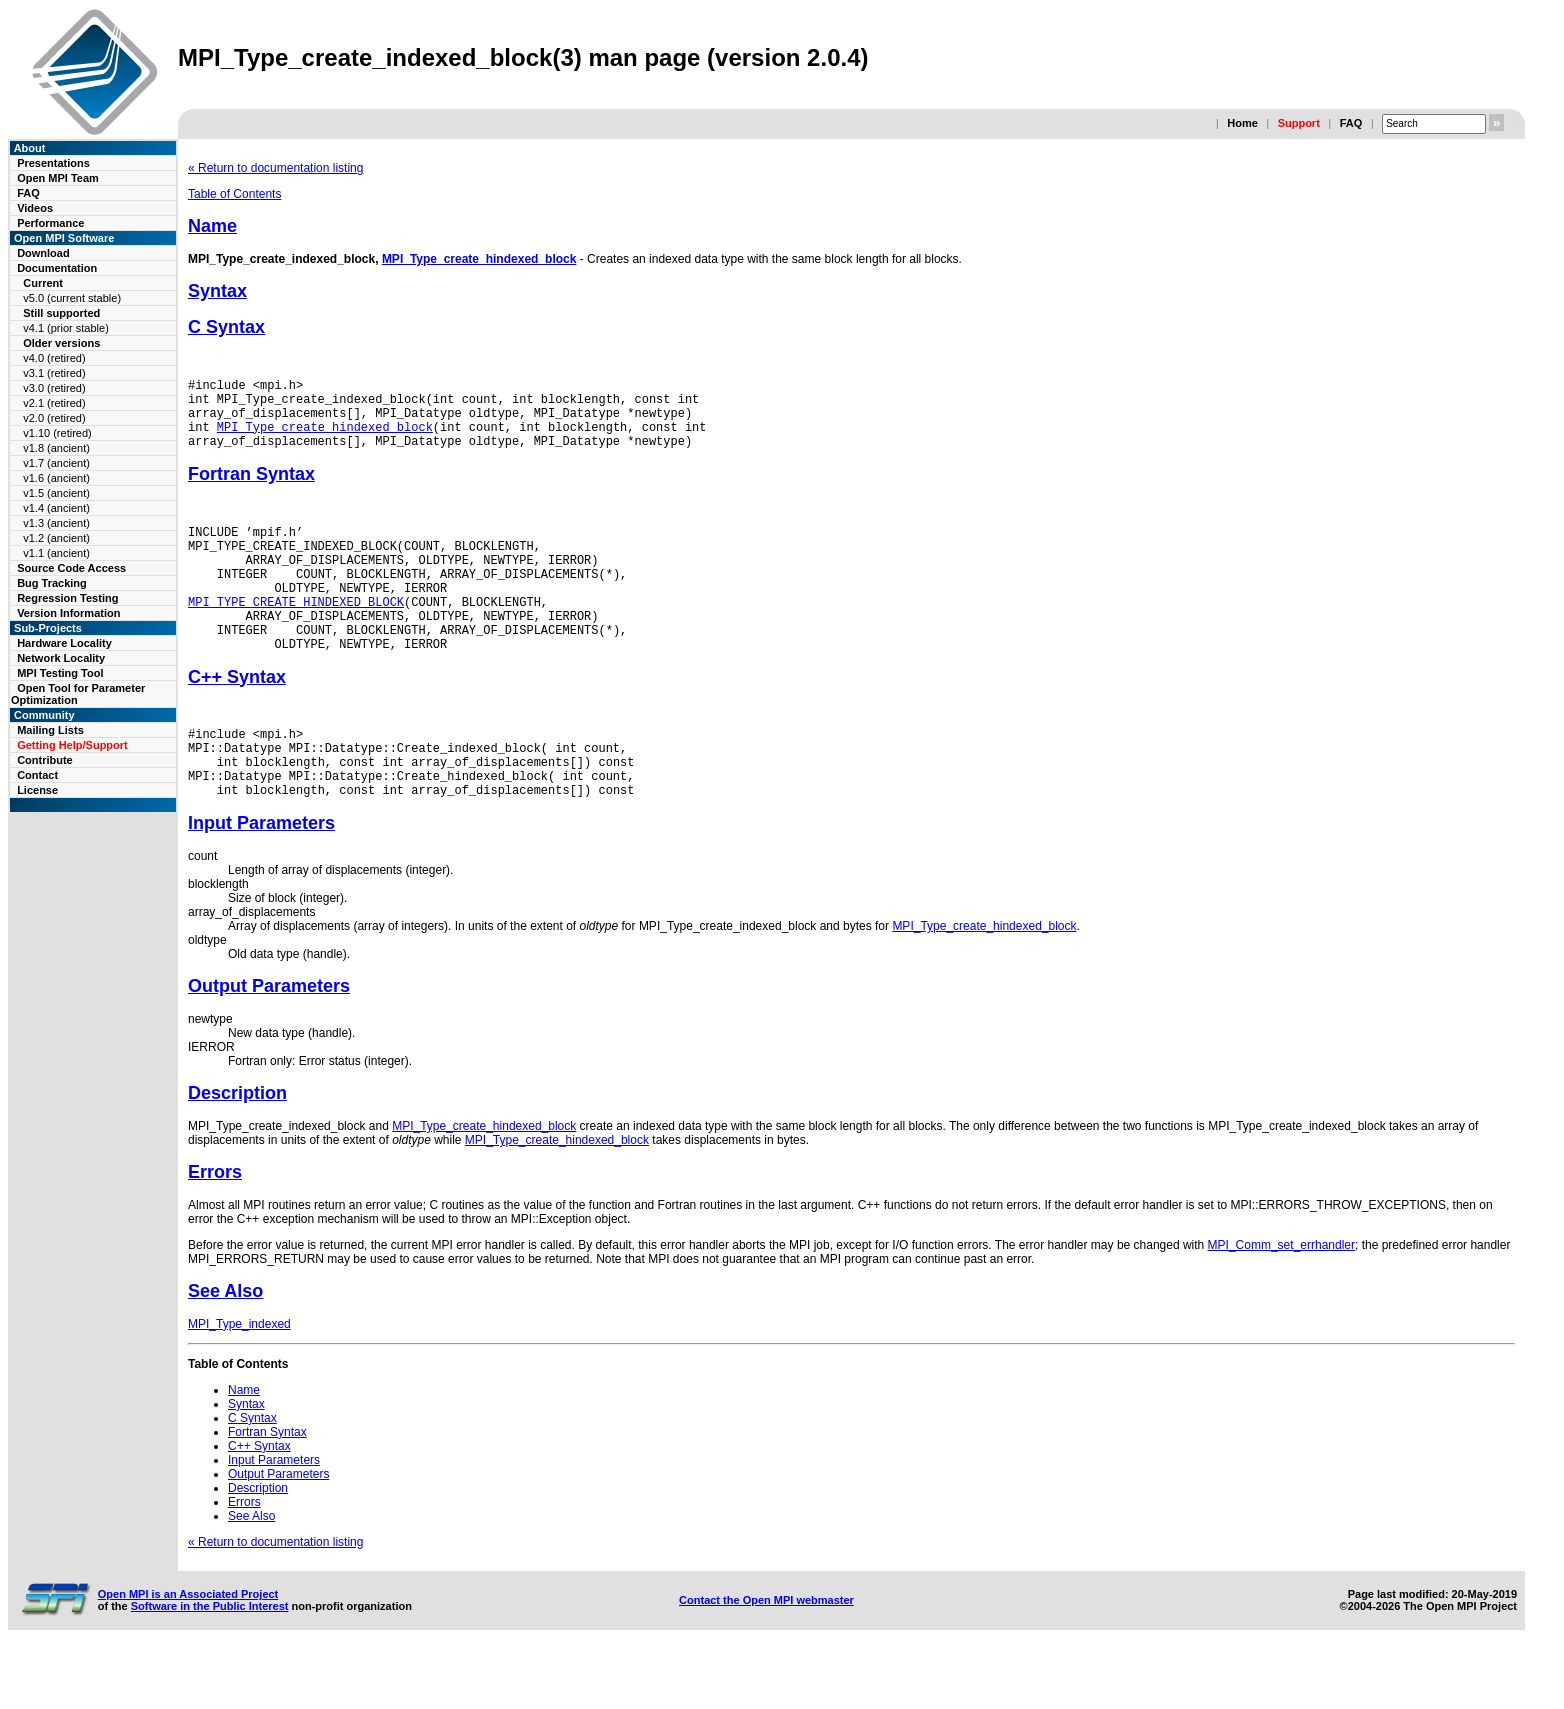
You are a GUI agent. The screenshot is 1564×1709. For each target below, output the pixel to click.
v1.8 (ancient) (56, 448)
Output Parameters (269, 1043)
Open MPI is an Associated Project (188, 1651)
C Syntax (226, 327)
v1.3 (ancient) (56, 523)
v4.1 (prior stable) (66, 328)
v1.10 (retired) (57, 433)
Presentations (53, 163)
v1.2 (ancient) (56, 538)
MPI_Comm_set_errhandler (1281, 1302)
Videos (35, 208)
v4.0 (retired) (54, 358)
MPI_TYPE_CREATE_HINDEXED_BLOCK (296, 634)
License (37, 790)
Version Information (68, 613)
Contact (37, 775)
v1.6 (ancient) (56, 478)
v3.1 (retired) (54, 373)
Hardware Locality (64, 643)
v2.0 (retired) (54, 418)
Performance (50, 223)
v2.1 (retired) (54, 403)
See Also (225, 1348)
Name (212, 226)
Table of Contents (234, 194)
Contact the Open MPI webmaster (766, 1657)
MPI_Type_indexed (239, 1381)
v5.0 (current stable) (72, 298)
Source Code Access (71, 568)
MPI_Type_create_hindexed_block (479, 259)
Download (43, 253)
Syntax (217, 291)
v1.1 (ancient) (56, 553)
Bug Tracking (52, 583)
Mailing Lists (50, 730)
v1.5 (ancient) (56, 493)
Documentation (57, 268)
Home (1242, 123)
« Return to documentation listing (275, 168)
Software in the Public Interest (210, 1663)
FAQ (1351, 123)
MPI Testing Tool (60, 673)
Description (237, 1150)
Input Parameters (261, 880)
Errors (215, 1229)
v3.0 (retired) (54, 388)
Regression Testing (67, 598)
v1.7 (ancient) (56, 463)
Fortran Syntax (251, 489)
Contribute (45, 760)
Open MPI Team (58, 178)
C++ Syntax (237, 719)
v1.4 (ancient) (56, 508)
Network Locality (61, 658)
